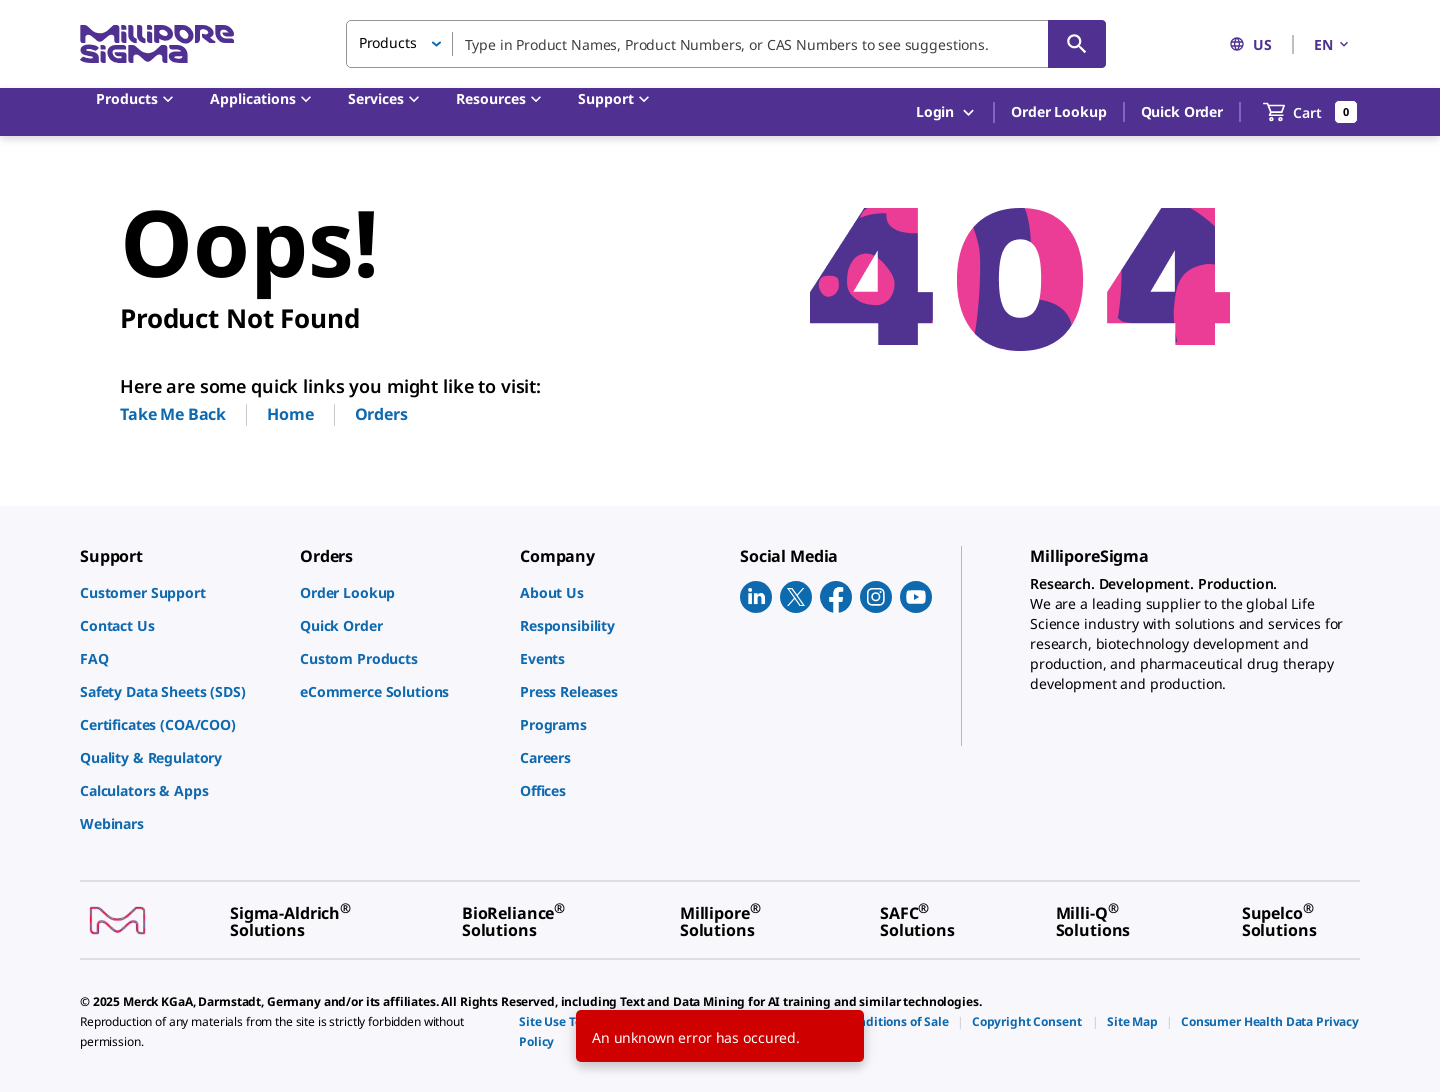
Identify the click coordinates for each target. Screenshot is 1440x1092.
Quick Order (1182, 111)
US (1250, 44)
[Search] (1077, 44)
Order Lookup (1058, 111)
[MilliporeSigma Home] (157, 44)
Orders (381, 414)
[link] (180, 592)
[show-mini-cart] (1310, 112)
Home (290, 414)
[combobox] (726, 44)
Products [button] (388, 42)
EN (1333, 44)
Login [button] (946, 112)
